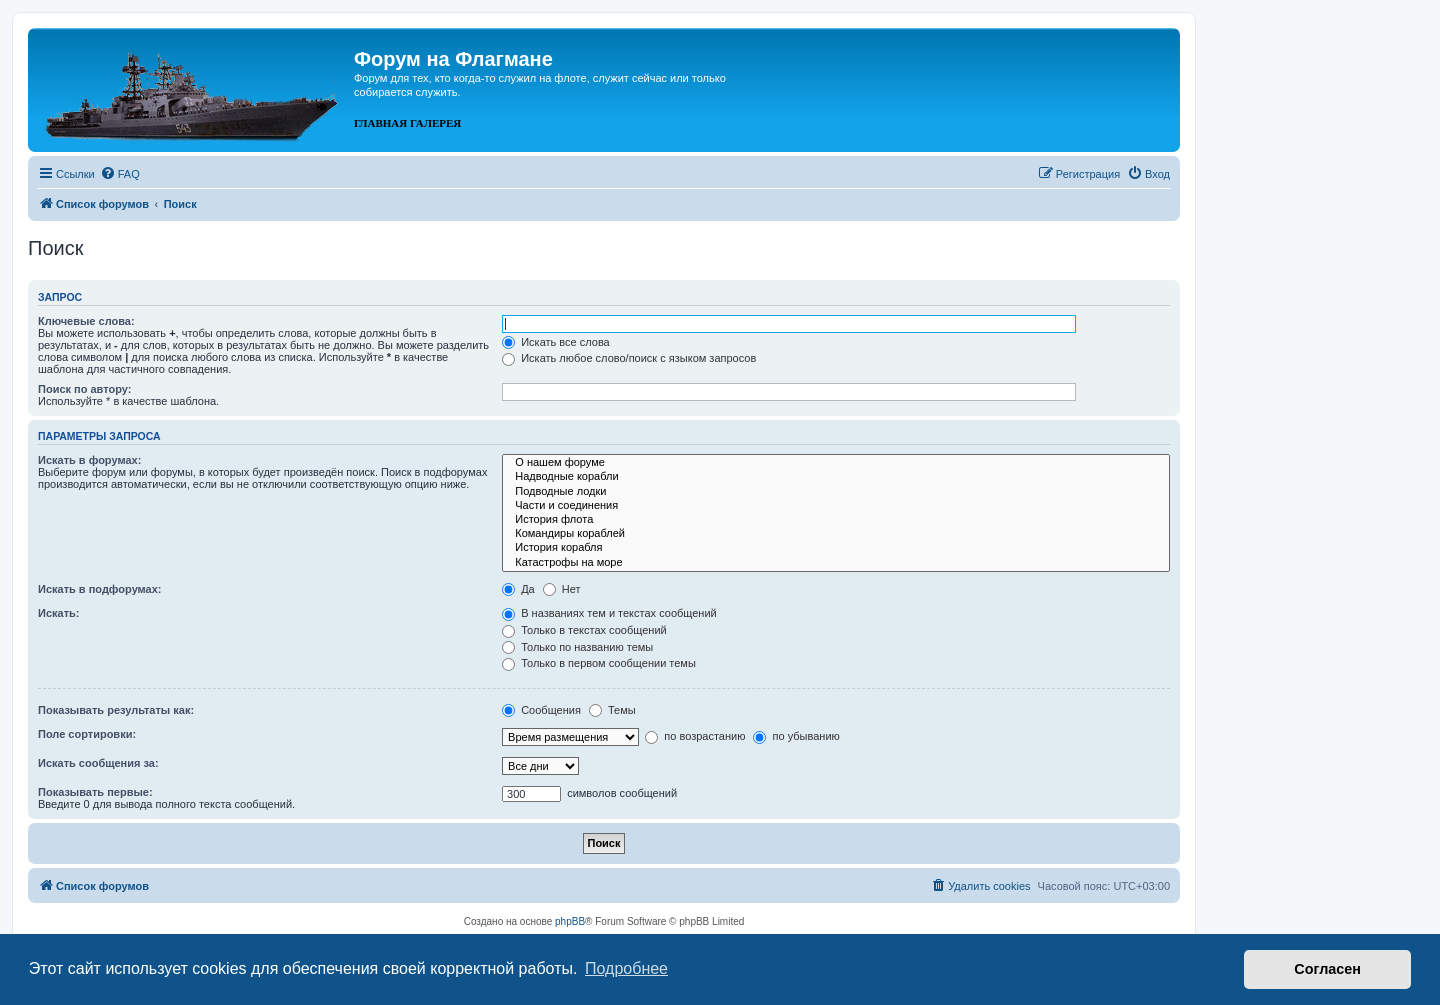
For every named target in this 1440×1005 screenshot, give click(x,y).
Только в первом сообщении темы (599, 663)
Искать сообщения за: (98, 763)
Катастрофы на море (836, 563)
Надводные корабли (836, 477)
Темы (612, 710)
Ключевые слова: (86, 321)
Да (518, 589)
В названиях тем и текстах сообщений (609, 613)
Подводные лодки (836, 492)
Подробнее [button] (626, 968)
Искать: (58, 613)
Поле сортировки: (87, 734)
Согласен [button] (1327, 969)
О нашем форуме (836, 463)
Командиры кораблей (836, 534)
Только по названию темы (577, 647)
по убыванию (796, 736)
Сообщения (541, 710)
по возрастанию (695, 736)
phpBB (570, 921)
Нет (562, 589)
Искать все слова (556, 342)
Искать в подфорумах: (100, 589)
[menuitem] (120, 174)
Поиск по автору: (84, 389)
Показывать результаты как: (116, 710)
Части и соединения (836, 506)
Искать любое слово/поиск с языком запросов (629, 358)
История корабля (836, 548)
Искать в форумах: (89, 460)
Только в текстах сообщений (584, 630)
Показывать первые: (95, 792)
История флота (836, 520)
